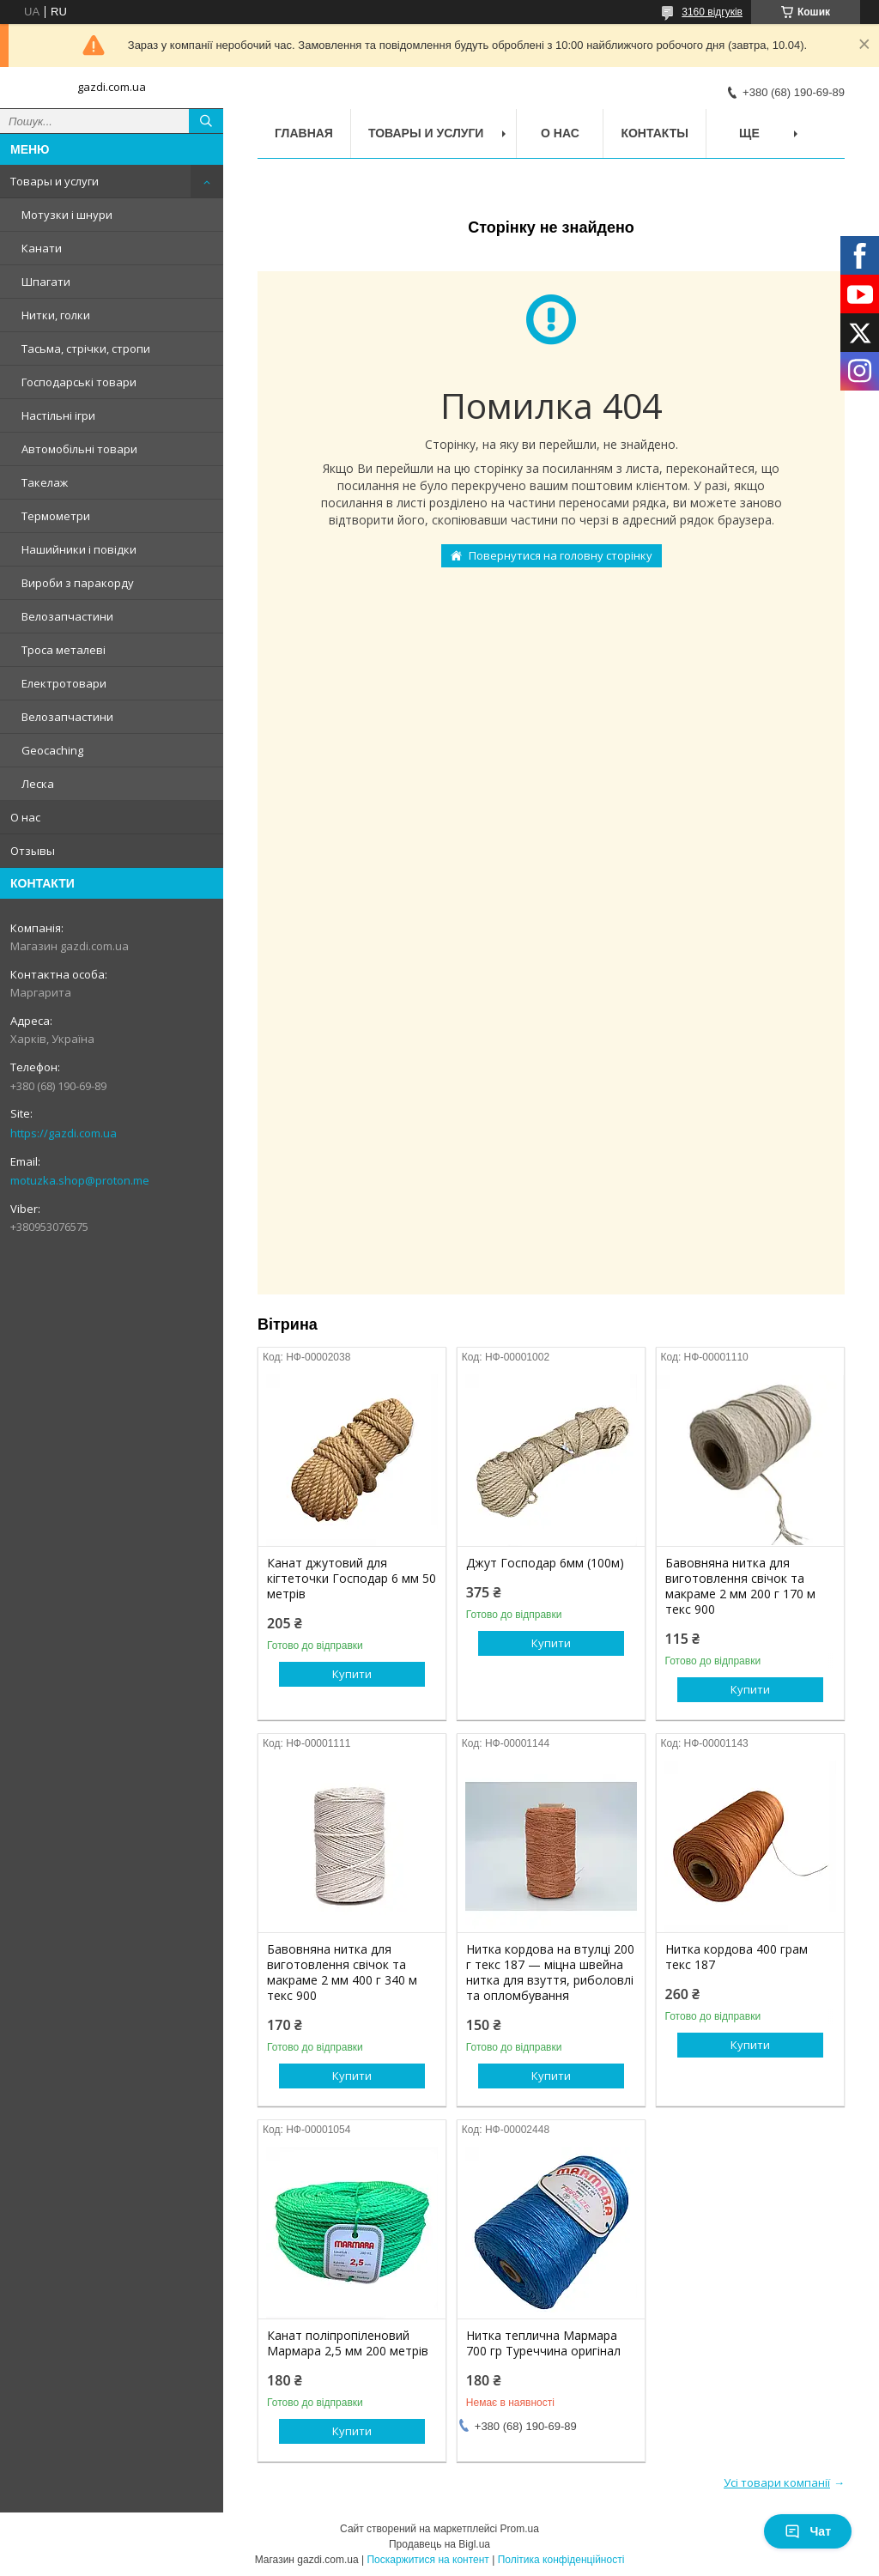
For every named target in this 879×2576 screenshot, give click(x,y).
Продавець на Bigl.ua (439, 2544)
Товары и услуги (54, 181)
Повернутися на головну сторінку (560, 555)
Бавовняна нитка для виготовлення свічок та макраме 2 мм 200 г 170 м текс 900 (740, 1586)
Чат (808, 2531)
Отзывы (32, 850)
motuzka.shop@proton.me (79, 1180)
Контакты (654, 133)
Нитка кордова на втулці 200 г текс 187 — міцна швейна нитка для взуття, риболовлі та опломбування (550, 1972)
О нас (25, 817)
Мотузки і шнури (66, 214)
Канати (41, 248)
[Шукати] (206, 121)
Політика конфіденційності (561, 2560)
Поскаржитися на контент (427, 2560)
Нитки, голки (55, 315)
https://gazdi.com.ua (63, 1133)
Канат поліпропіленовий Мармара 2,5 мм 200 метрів (347, 2343)
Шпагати (45, 281)
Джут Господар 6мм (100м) (545, 1563)
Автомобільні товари (79, 449)
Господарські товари (78, 382)
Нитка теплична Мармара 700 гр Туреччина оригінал (543, 2343)
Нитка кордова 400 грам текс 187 (736, 1957)
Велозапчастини (67, 616)
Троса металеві (63, 650)
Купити (352, 1674)
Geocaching (52, 750)
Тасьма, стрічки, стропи (85, 348)
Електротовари (63, 683)
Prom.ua (519, 2529)
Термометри (55, 516)
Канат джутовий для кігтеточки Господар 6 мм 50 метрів (351, 1578)
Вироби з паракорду (77, 583)
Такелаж (44, 482)
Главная (304, 133)
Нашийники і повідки (78, 549)
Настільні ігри (58, 415)
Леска (37, 783)
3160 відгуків (712, 12)
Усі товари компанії (777, 2482)
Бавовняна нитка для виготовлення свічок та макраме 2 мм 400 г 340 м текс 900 (342, 1972)
